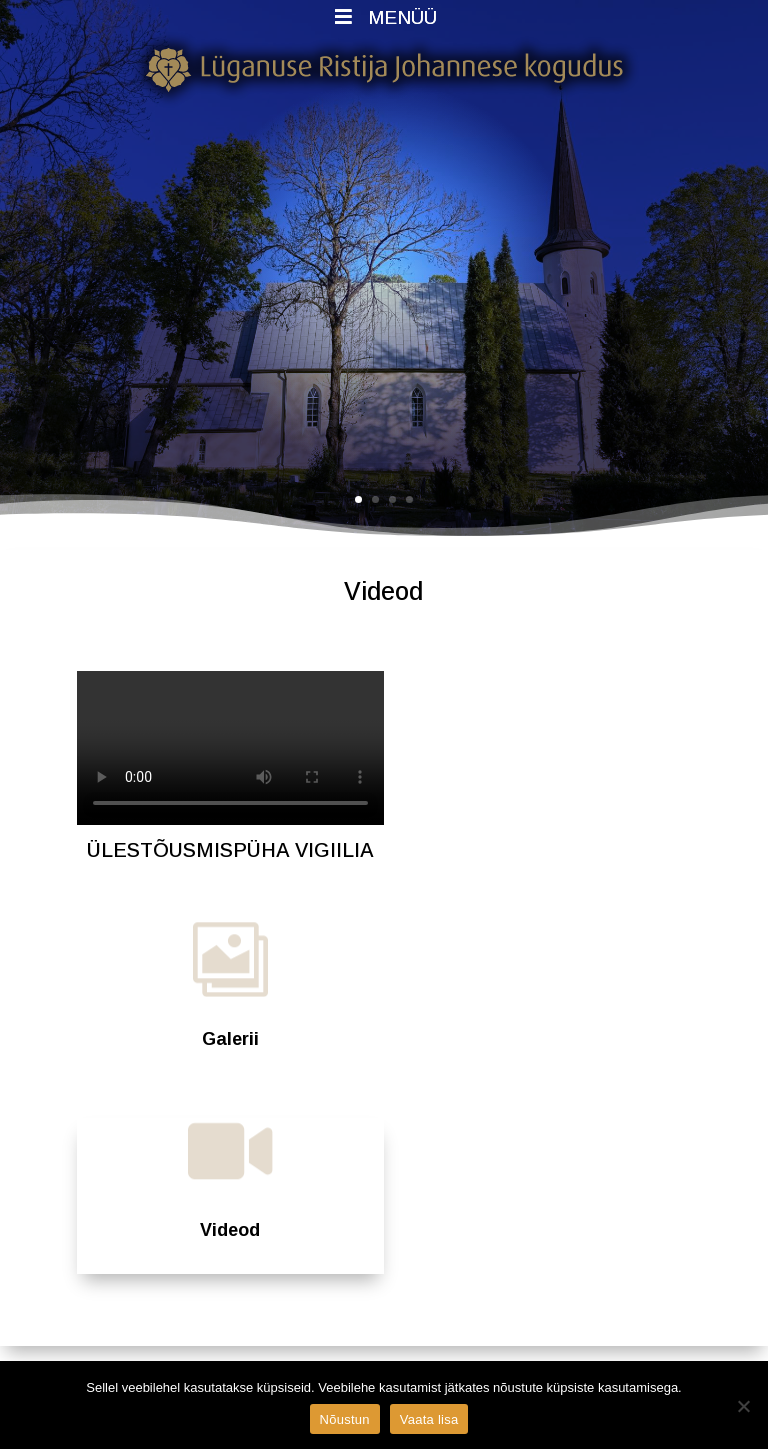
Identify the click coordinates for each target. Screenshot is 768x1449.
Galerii (230, 1039)
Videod (230, 1230)
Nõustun (345, 1419)
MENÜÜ (383, 17)
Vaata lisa (429, 1419)
